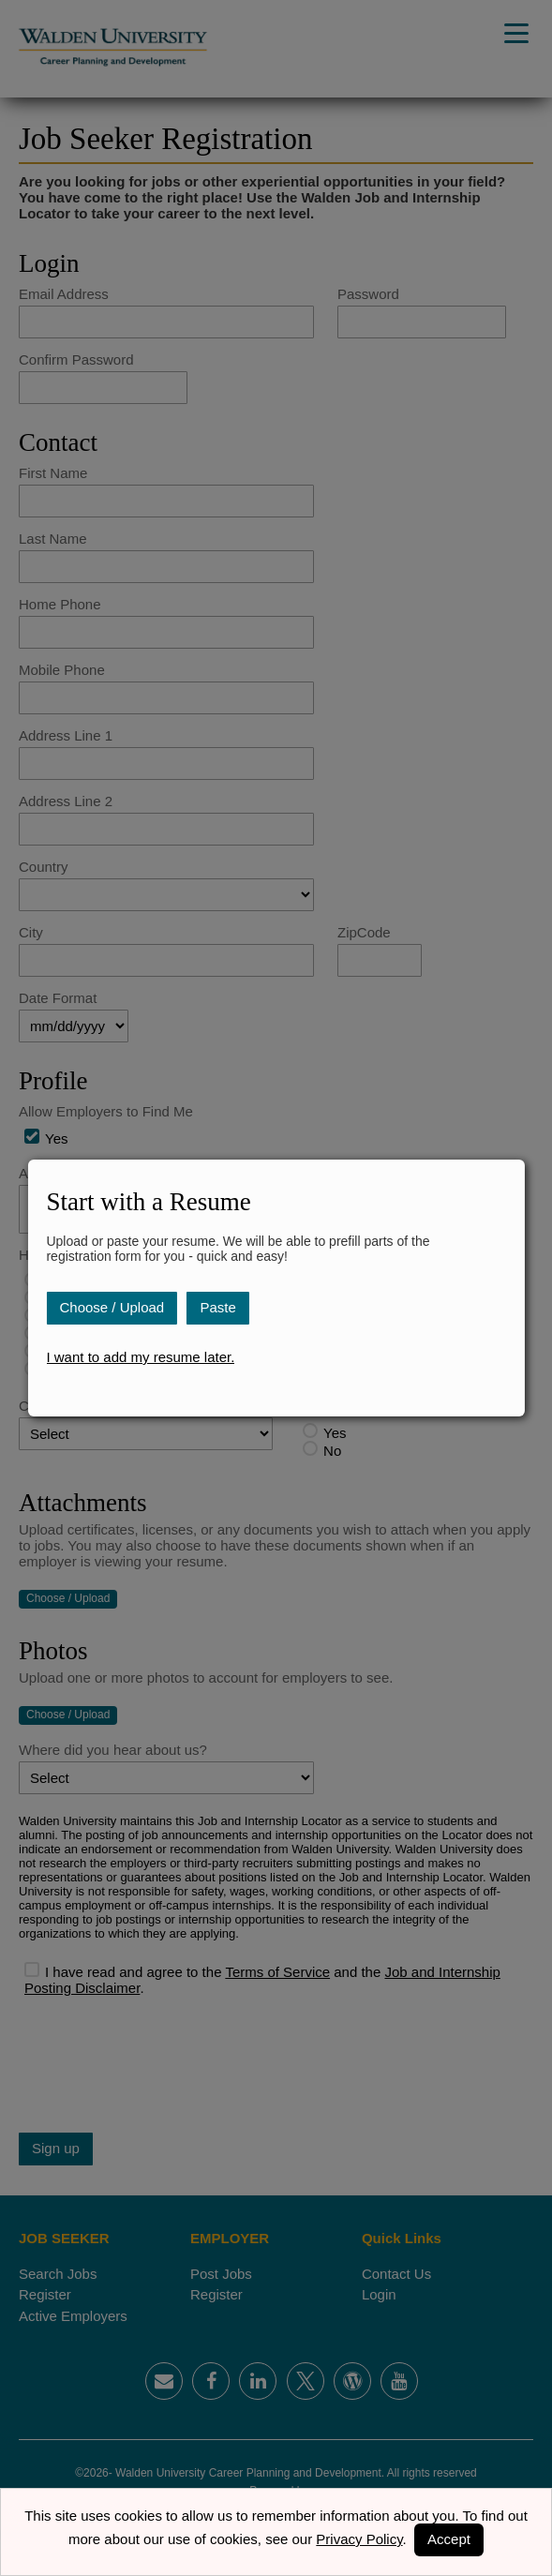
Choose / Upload (111, 1307)
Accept (448, 2539)
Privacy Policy (359, 2539)
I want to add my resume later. (140, 1357)
